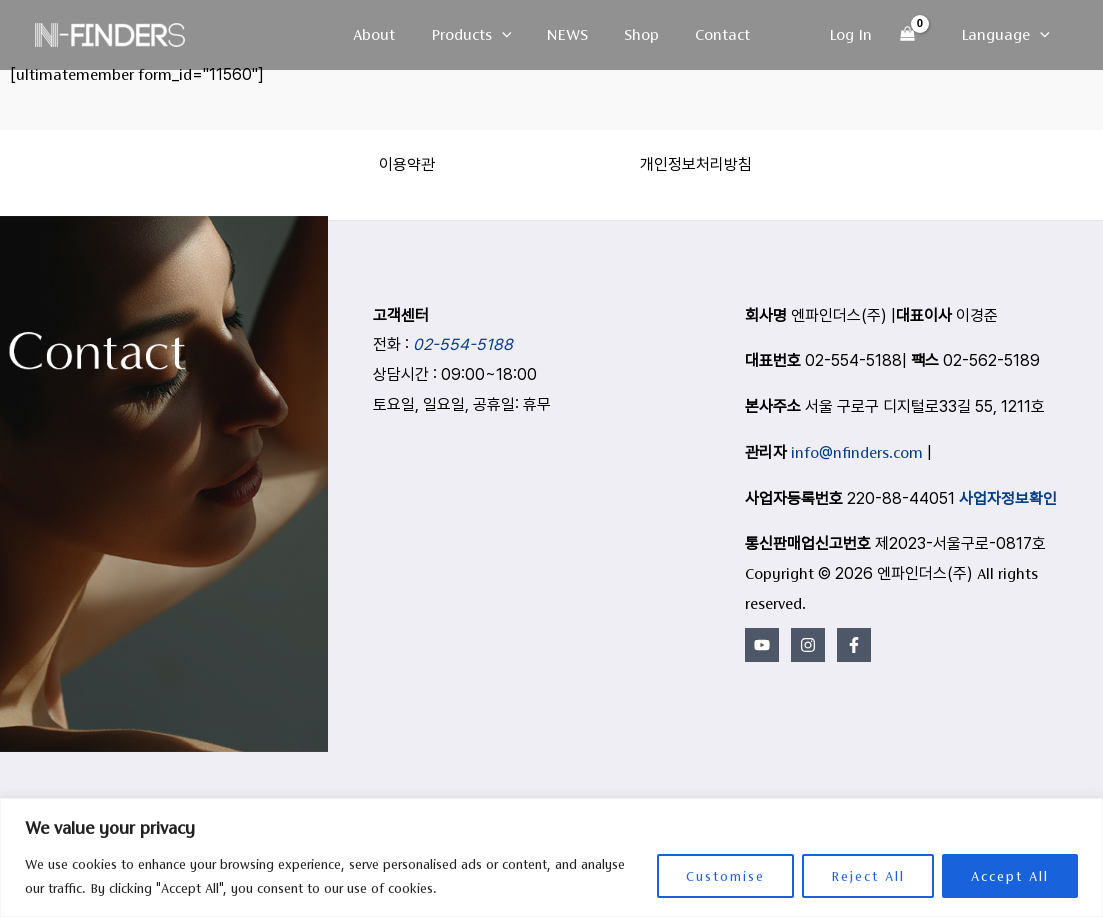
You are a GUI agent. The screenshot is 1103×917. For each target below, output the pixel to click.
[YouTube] (762, 645)
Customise (725, 876)
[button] (506, 35)
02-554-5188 (463, 344)
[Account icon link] (854, 35)
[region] (551, 857)
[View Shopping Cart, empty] (912, 35)
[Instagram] (808, 645)
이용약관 (407, 164)
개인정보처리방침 (696, 164)
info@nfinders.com (857, 452)
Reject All (868, 876)
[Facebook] (854, 645)
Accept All (1010, 876)
